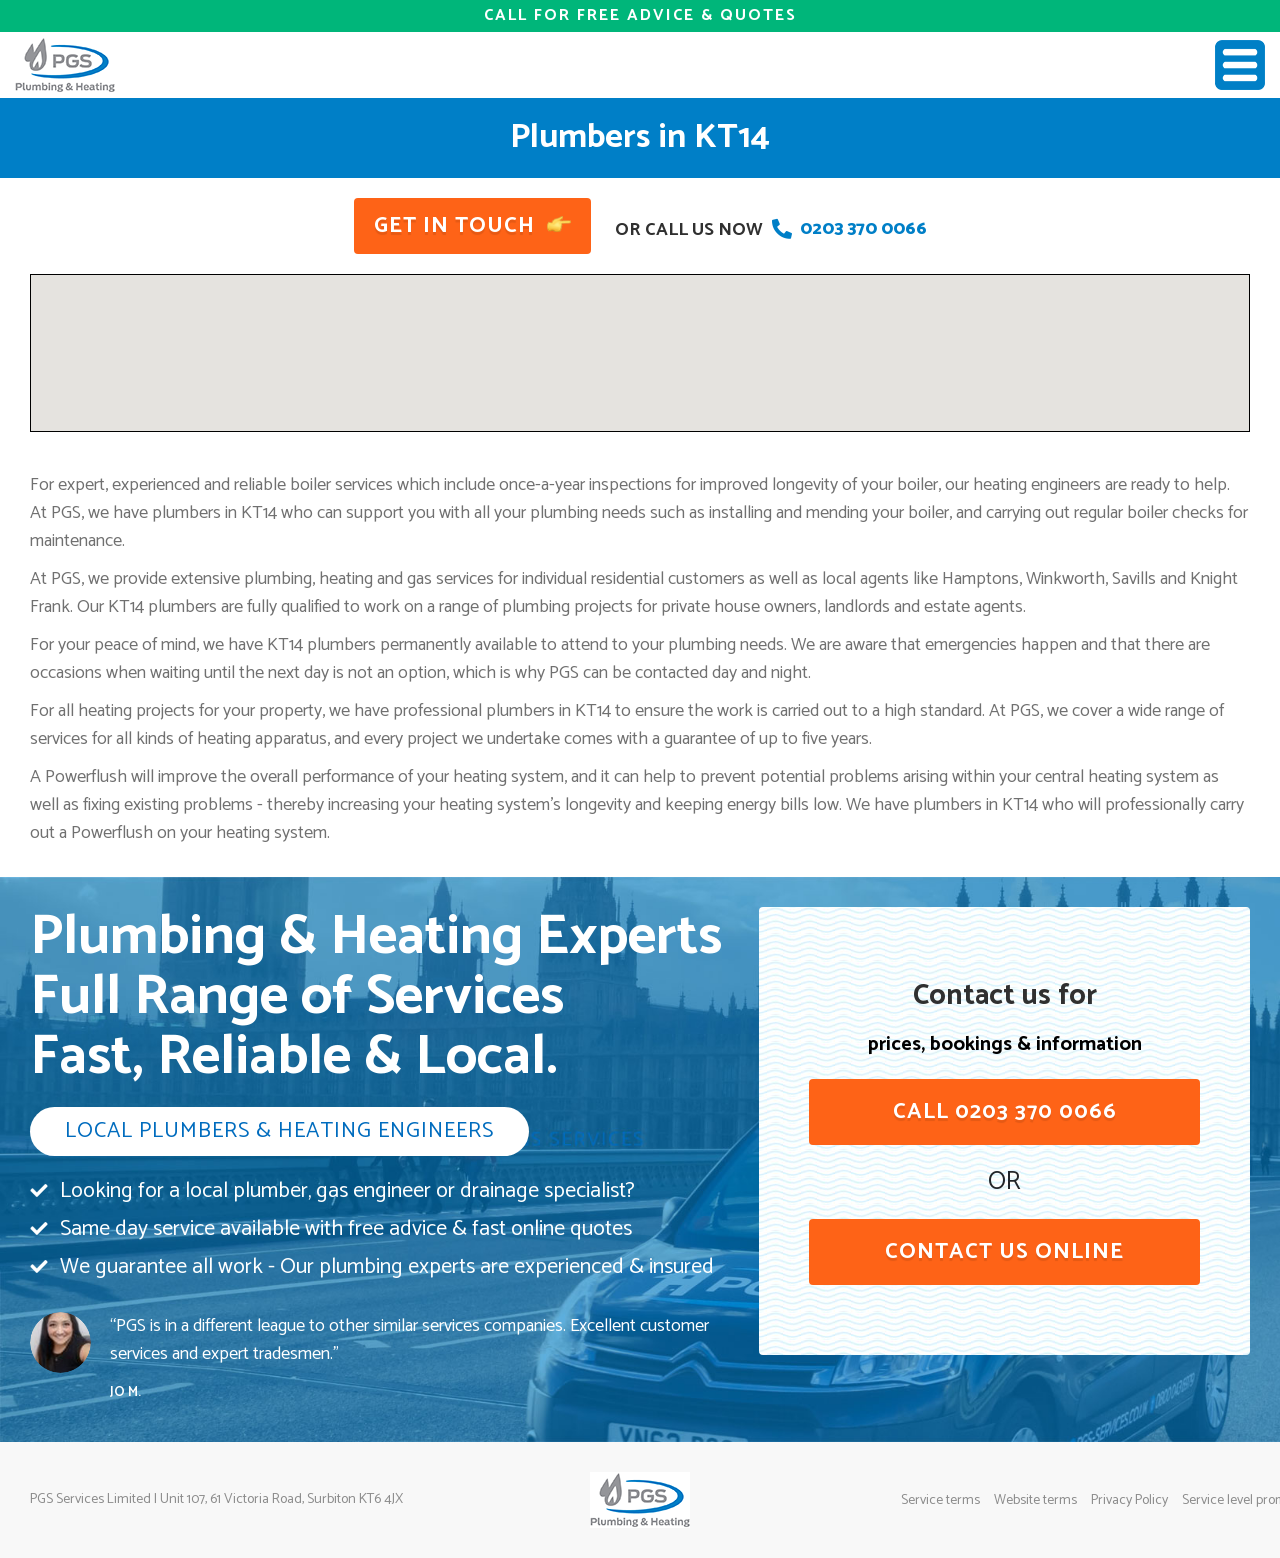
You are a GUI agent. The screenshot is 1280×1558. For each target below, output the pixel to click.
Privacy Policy (1129, 1501)
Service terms (940, 1501)
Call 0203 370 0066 (1005, 1112)
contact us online (1004, 1252)
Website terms (1035, 1501)
